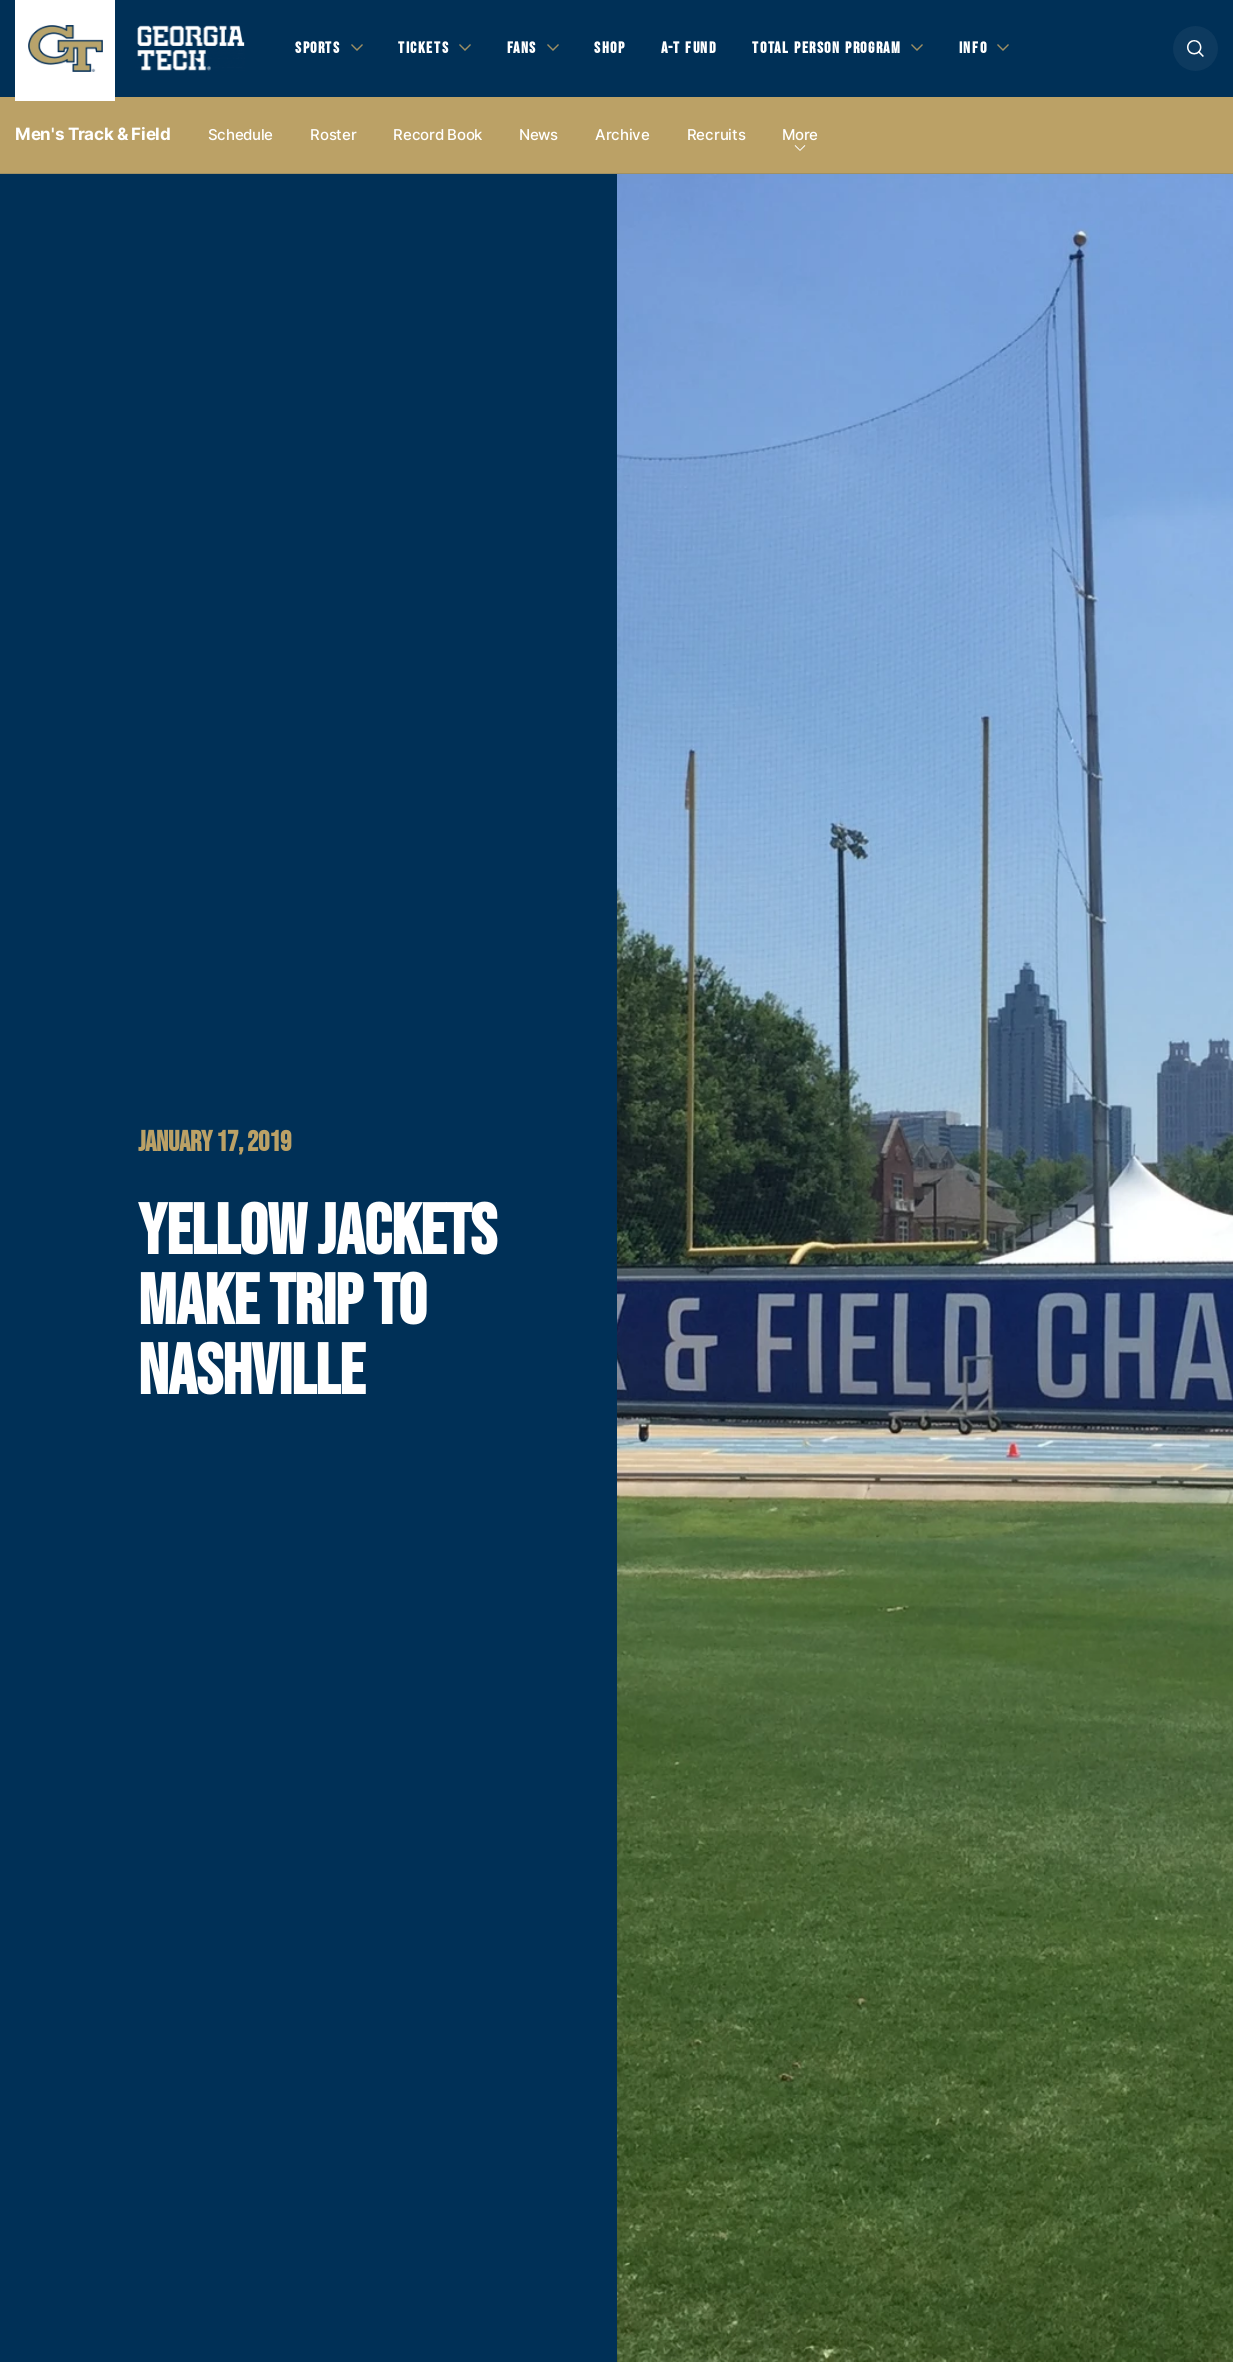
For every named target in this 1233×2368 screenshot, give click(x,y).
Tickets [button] (429, 51)
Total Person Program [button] (847, 51)
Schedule (241, 141)
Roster (333, 141)
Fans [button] (529, 51)
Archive (622, 141)
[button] (1195, 51)
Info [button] (1000, 51)
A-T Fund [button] (703, 51)
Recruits (716, 141)
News (538, 141)
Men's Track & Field (93, 141)
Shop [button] (620, 51)
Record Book (437, 141)
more (800, 141)
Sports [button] (319, 51)
